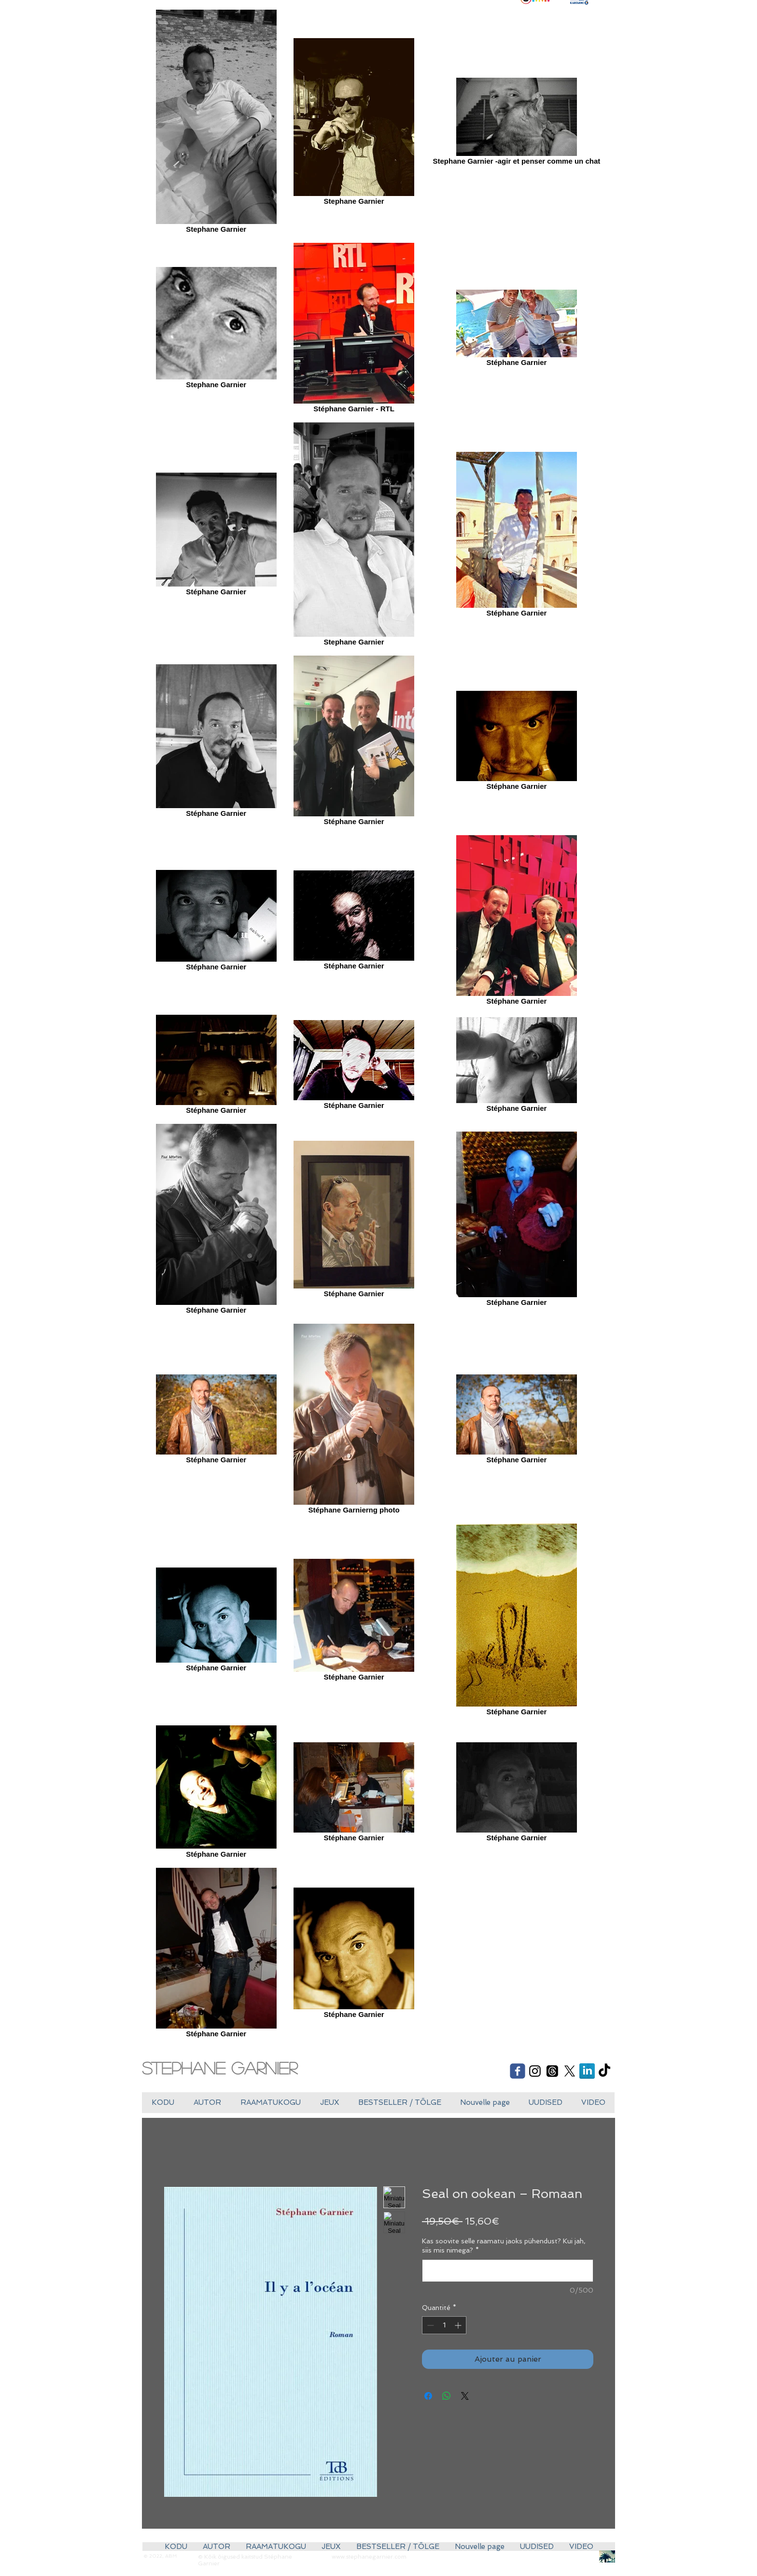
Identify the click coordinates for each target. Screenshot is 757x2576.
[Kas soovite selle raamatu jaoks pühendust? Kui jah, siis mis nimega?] (507, 2271)
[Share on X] (465, 2396)
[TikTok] (604, 2071)
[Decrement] (429, 2325)
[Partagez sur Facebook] (428, 2396)
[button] (329, 2102)
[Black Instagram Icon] (535, 2071)
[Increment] (459, 2325)
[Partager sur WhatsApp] (446, 2396)
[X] (569, 2071)
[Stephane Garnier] (228, 2068)
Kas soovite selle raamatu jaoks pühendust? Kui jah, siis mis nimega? (504, 2245)
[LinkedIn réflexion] (587, 2071)
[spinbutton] (444, 2325)
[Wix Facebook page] (517, 2071)
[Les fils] (552, 2071)
